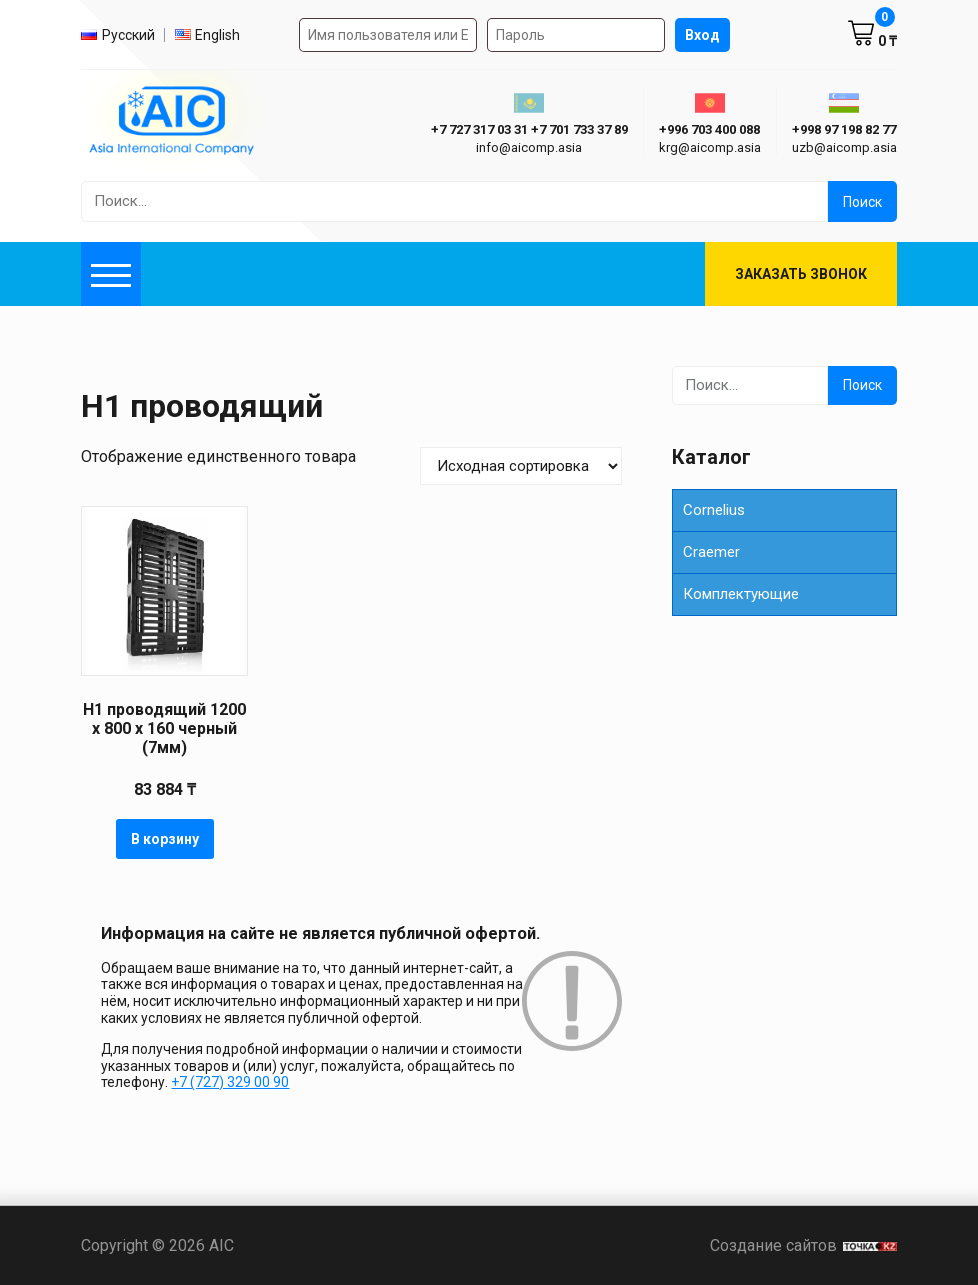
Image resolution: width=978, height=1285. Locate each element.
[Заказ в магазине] (521, 466)
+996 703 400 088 (709, 129)
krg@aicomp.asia (710, 147)
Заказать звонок (801, 274)
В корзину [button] (165, 839)
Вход (702, 35)
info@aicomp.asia (529, 147)
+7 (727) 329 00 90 (230, 1082)
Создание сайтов (803, 1245)
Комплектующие (741, 594)
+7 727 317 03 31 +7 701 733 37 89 (529, 129)
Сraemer (711, 552)
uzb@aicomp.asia (844, 147)
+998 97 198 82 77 (844, 129)
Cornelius (714, 510)
